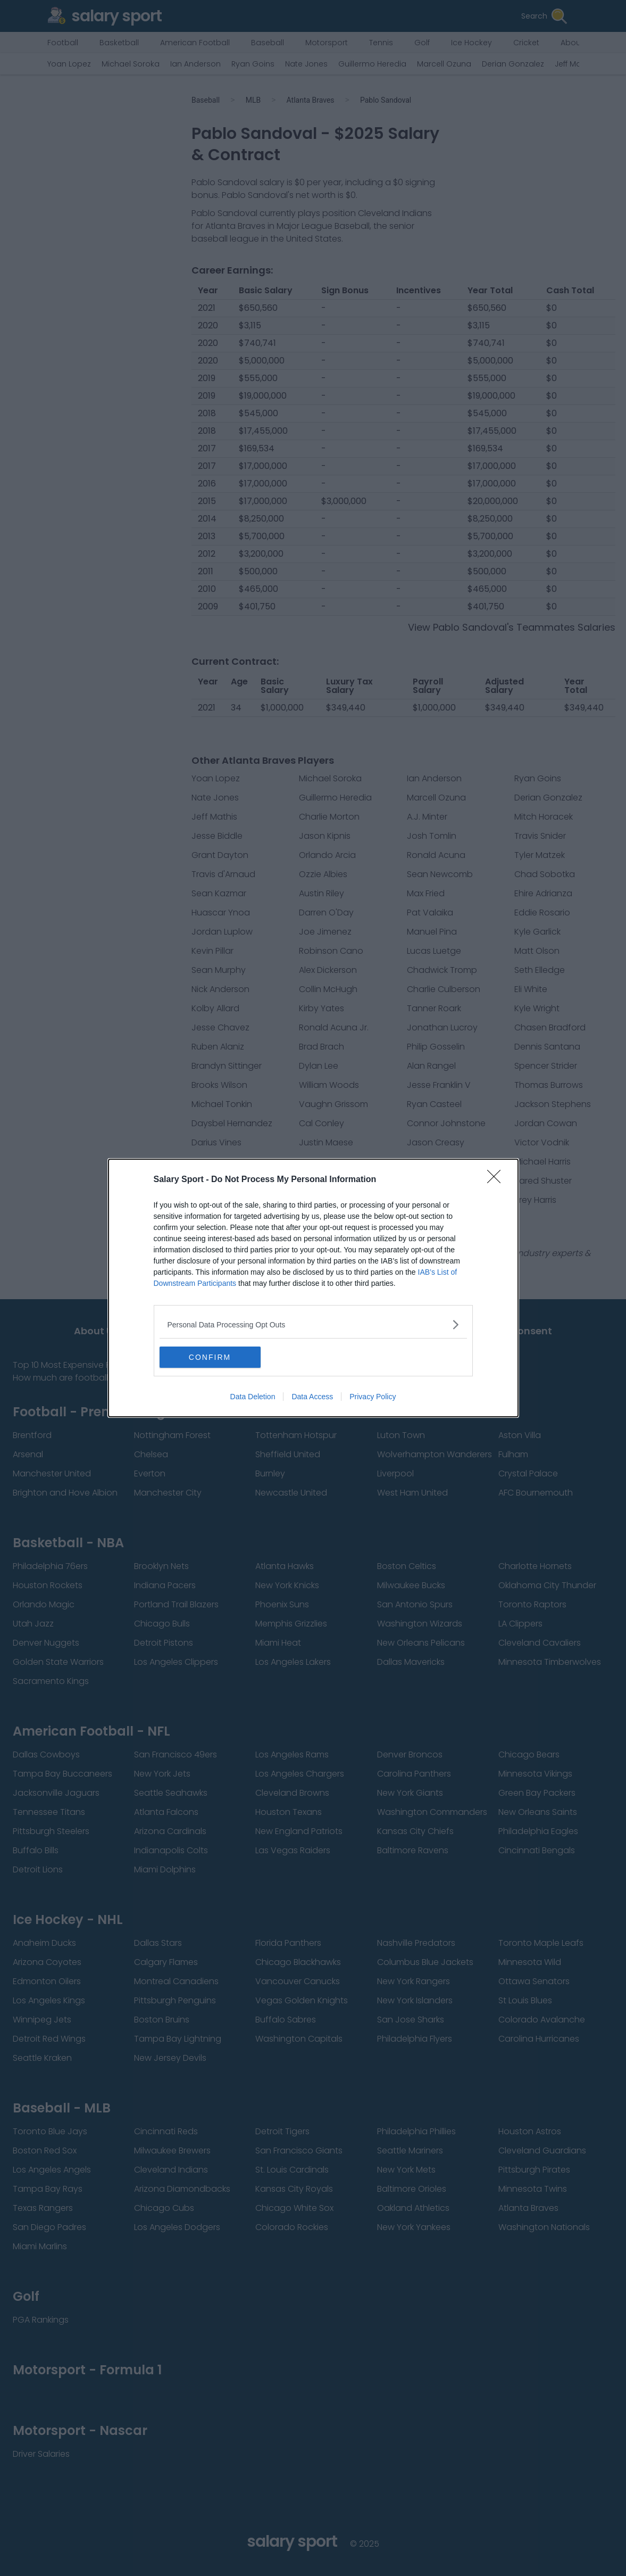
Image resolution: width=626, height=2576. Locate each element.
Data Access (312, 1396)
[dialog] (313, 1288)
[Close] (497, 1180)
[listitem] (313, 1324)
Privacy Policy (372, 1396)
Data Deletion (253, 1396)
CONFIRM (210, 1357)
